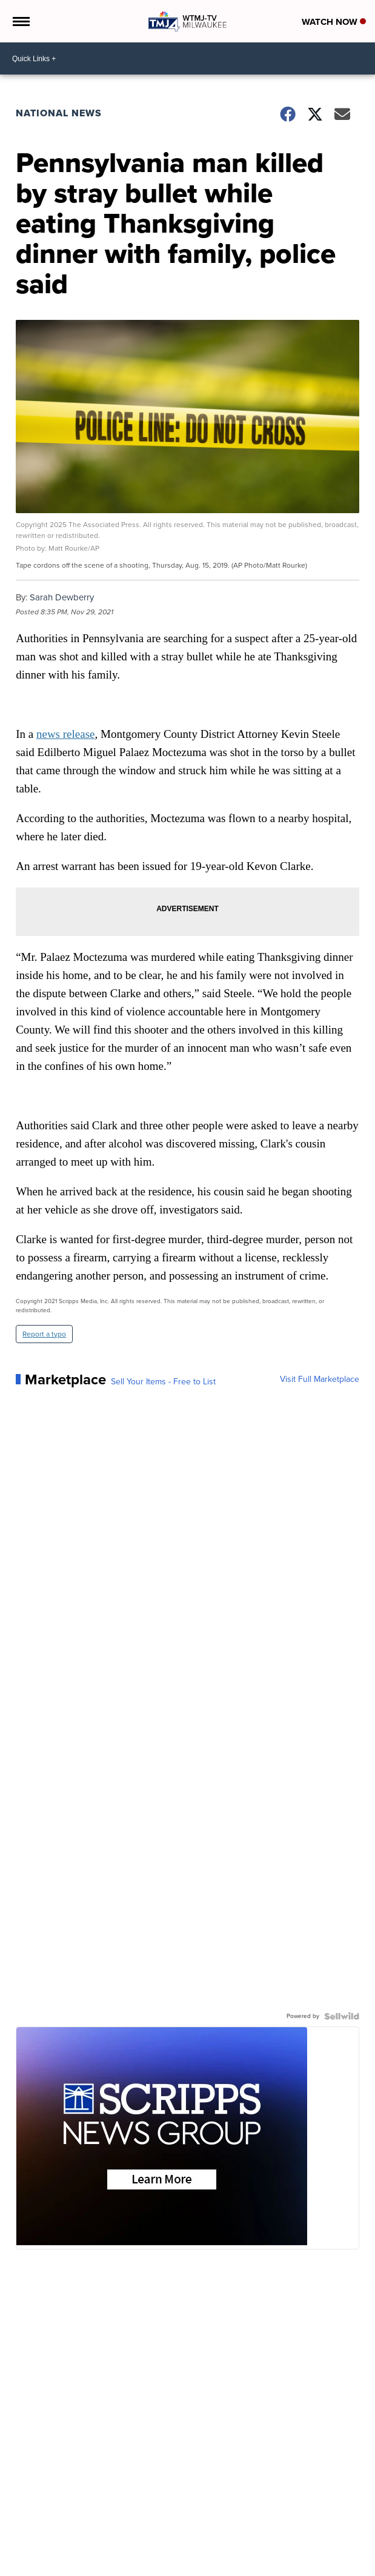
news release (65, 734)
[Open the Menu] (20, 21)
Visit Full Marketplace (319, 1379)
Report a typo (44, 1334)
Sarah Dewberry (62, 597)
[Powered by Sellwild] (341, 2016)
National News (59, 113)
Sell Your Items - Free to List (163, 1382)
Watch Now (334, 21)
